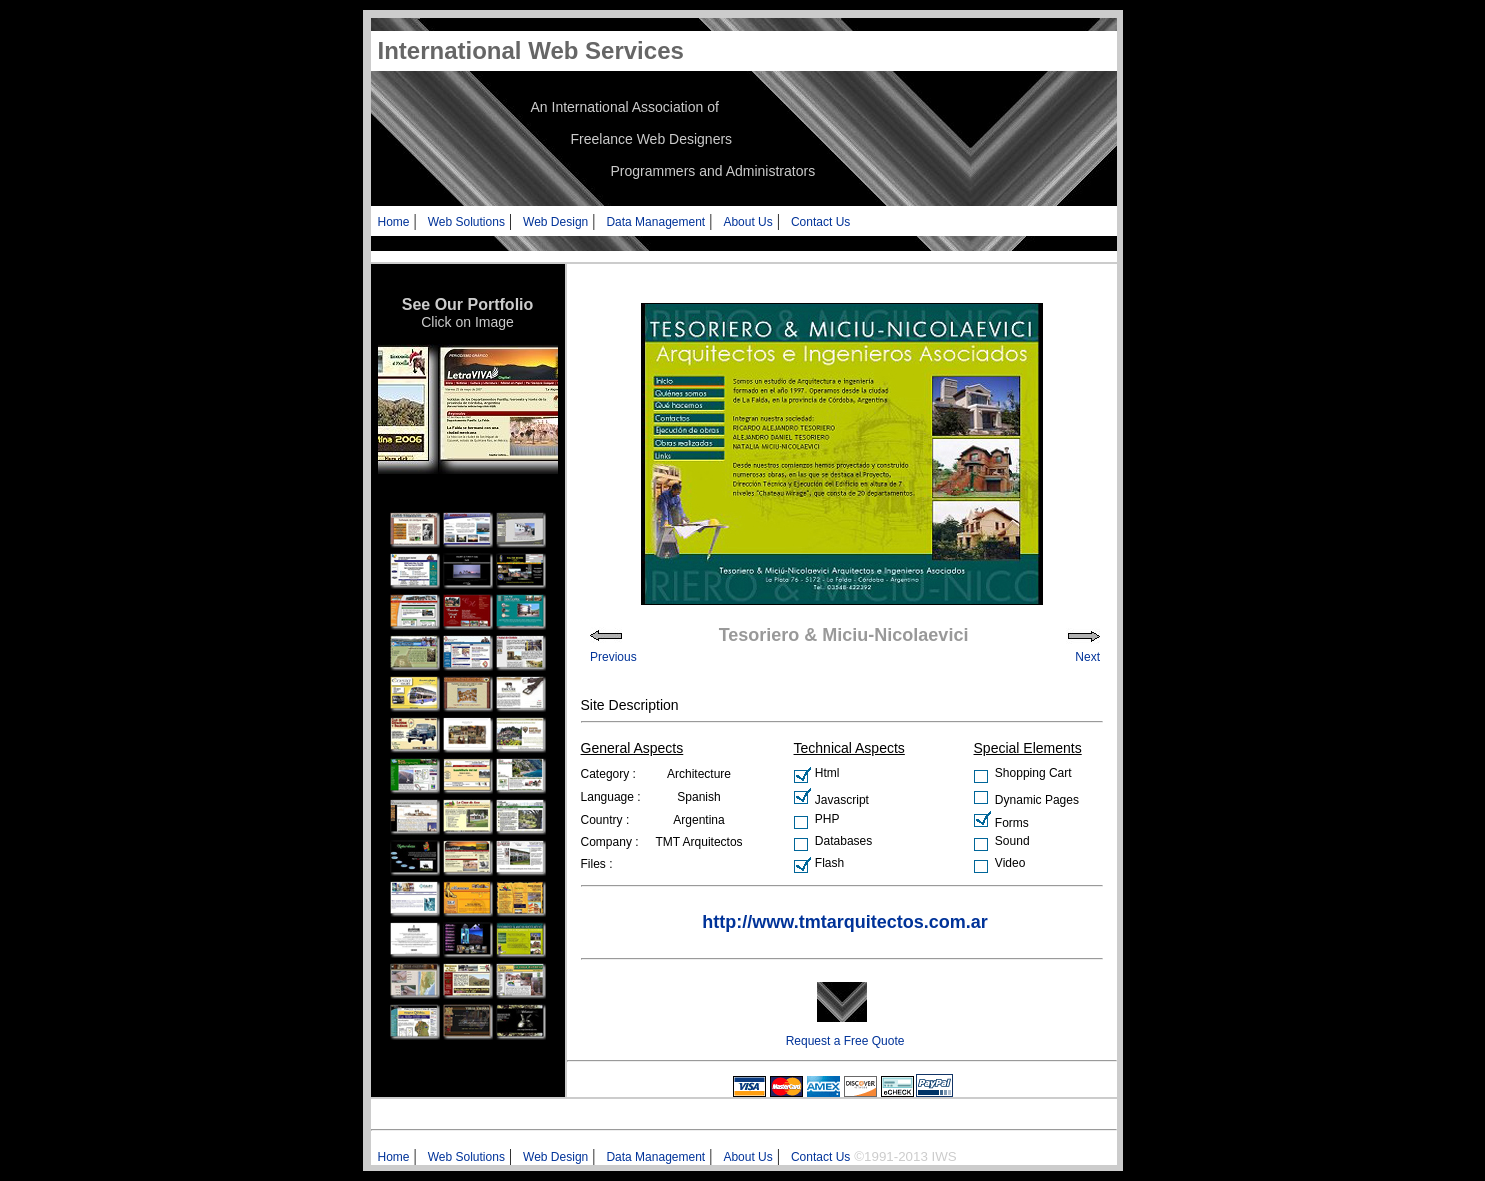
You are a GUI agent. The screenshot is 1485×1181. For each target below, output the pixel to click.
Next (1087, 657)
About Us (747, 222)
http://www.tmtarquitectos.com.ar (844, 922)
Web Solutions (466, 222)
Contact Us (820, 222)
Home (394, 222)
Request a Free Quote (845, 1041)
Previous (613, 657)
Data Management (655, 222)
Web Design (555, 222)
